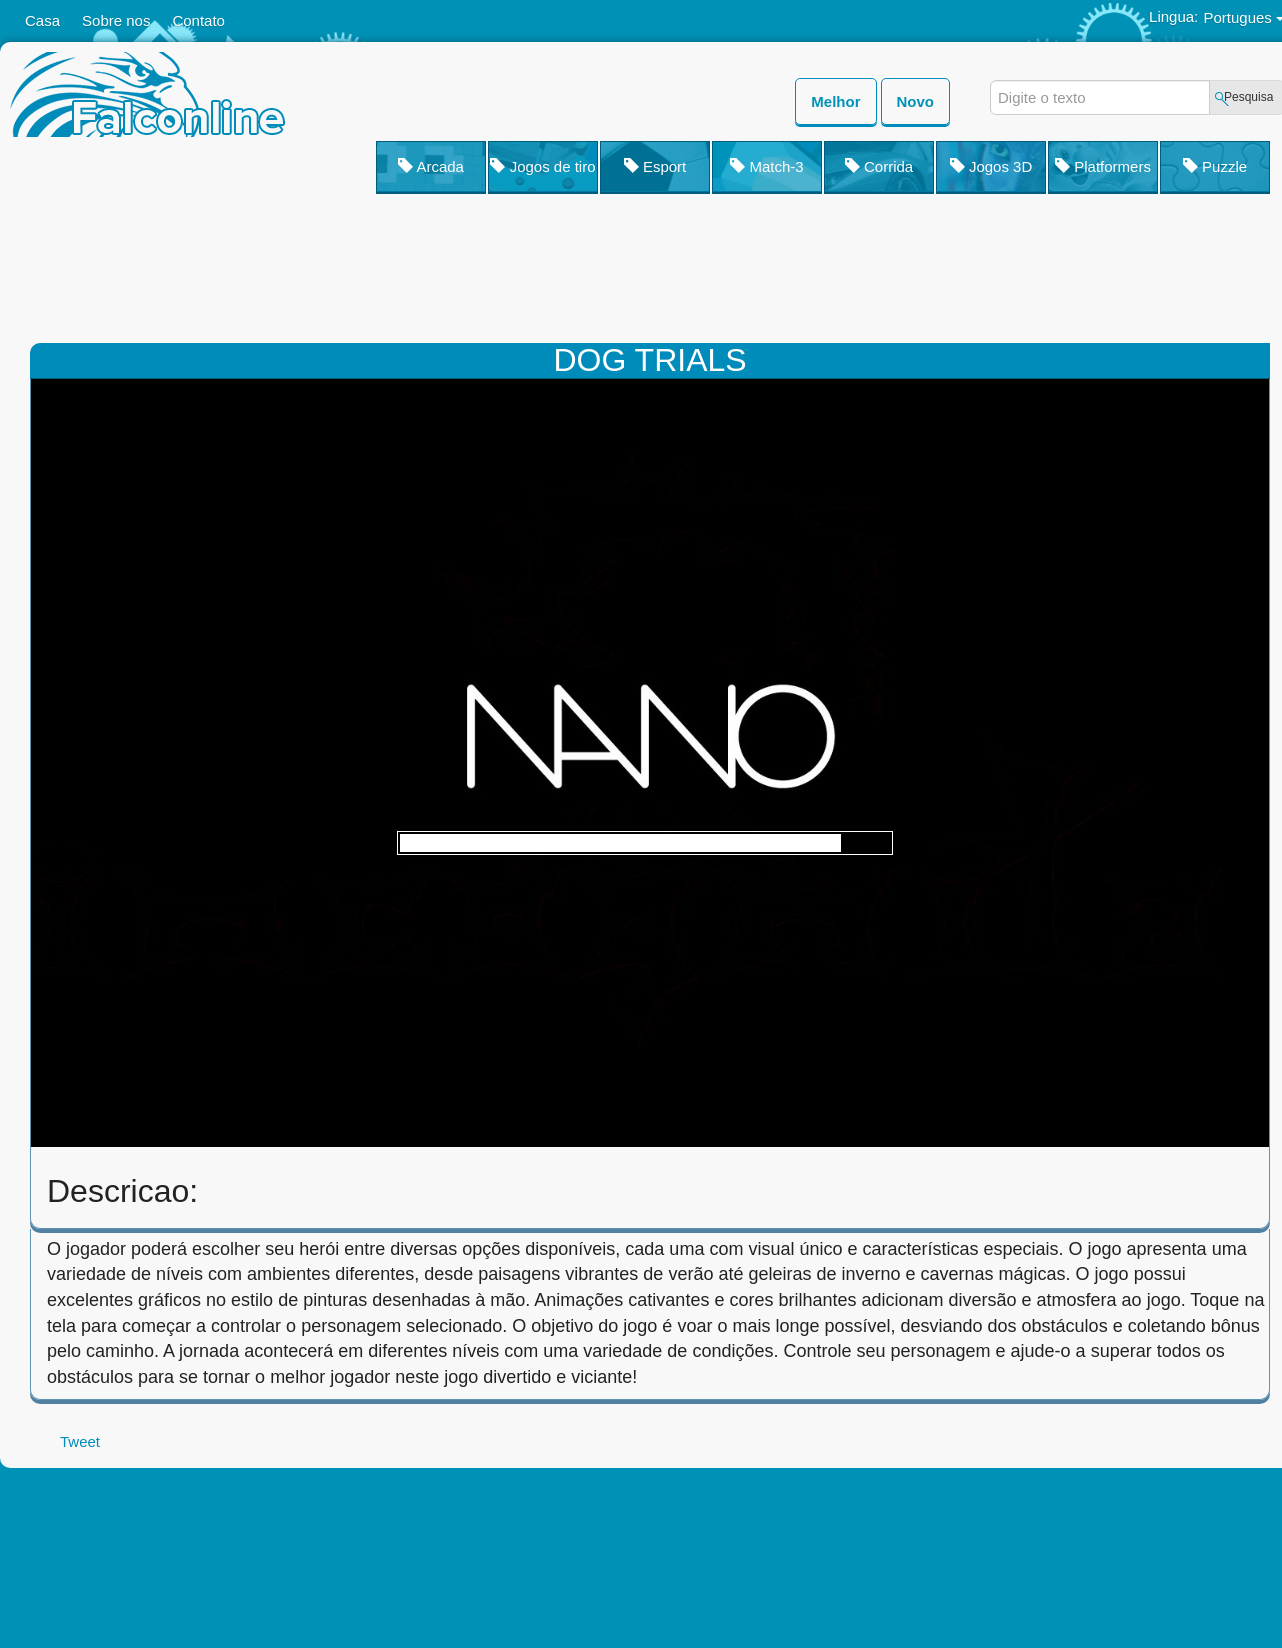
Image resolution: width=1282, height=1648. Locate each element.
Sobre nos (116, 20)
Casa (42, 20)
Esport (655, 166)
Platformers (1103, 166)
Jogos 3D (991, 166)
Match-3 (766, 166)
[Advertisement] (780, 274)
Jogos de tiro (542, 166)
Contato (198, 20)
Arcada (431, 166)
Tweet (80, 1441)
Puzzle (1215, 166)
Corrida (879, 166)
